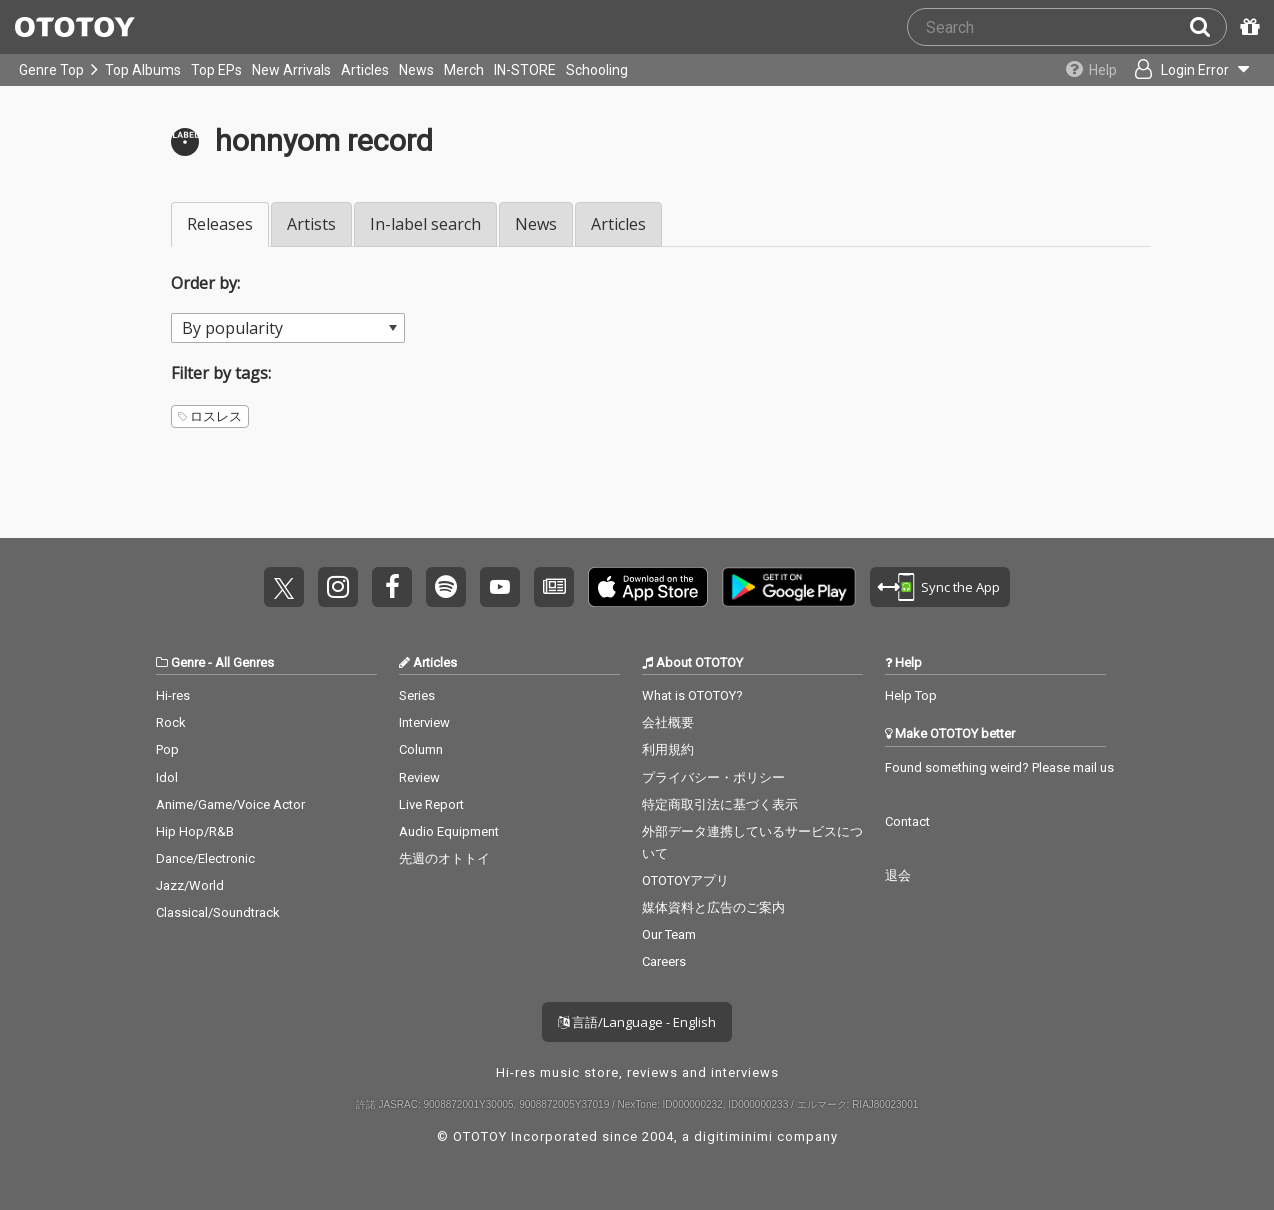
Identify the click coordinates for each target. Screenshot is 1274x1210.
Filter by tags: (221, 373)
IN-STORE (525, 70)
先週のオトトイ (444, 858)
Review (419, 777)
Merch (464, 70)
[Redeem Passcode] (1247, 27)
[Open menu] (1190, 70)
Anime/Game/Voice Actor (230, 804)
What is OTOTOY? (692, 695)
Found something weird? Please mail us (999, 767)
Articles (365, 70)
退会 (898, 875)
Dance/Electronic (205, 858)
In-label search (425, 224)
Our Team (669, 934)
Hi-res (173, 695)
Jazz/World (190, 885)
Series (417, 695)
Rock (171, 722)
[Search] (1208, 27)
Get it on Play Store (789, 587)
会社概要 (668, 722)
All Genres (244, 662)
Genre (188, 662)
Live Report (431, 804)
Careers (664, 961)
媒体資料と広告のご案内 (713, 907)
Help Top (911, 695)
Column (421, 749)
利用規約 (668, 749)
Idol (167, 777)
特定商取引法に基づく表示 (720, 804)
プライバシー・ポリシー (713, 777)
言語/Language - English (637, 1022)
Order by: (205, 283)
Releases (220, 224)
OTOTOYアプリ (685, 880)
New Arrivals (291, 70)
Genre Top (51, 70)
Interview (424, 722)
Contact (907, 821)
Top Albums (143, 70)
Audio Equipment (449, 831)
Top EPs (216, 70)
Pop (167, 749)
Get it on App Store (648, 587)
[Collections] (1086, 70)
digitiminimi (733, 1136)
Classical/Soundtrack (218, 912)
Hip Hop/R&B (195, 831)
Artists (311, 224)
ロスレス (210, 416)
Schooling (597, 70)
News (416, 70)
